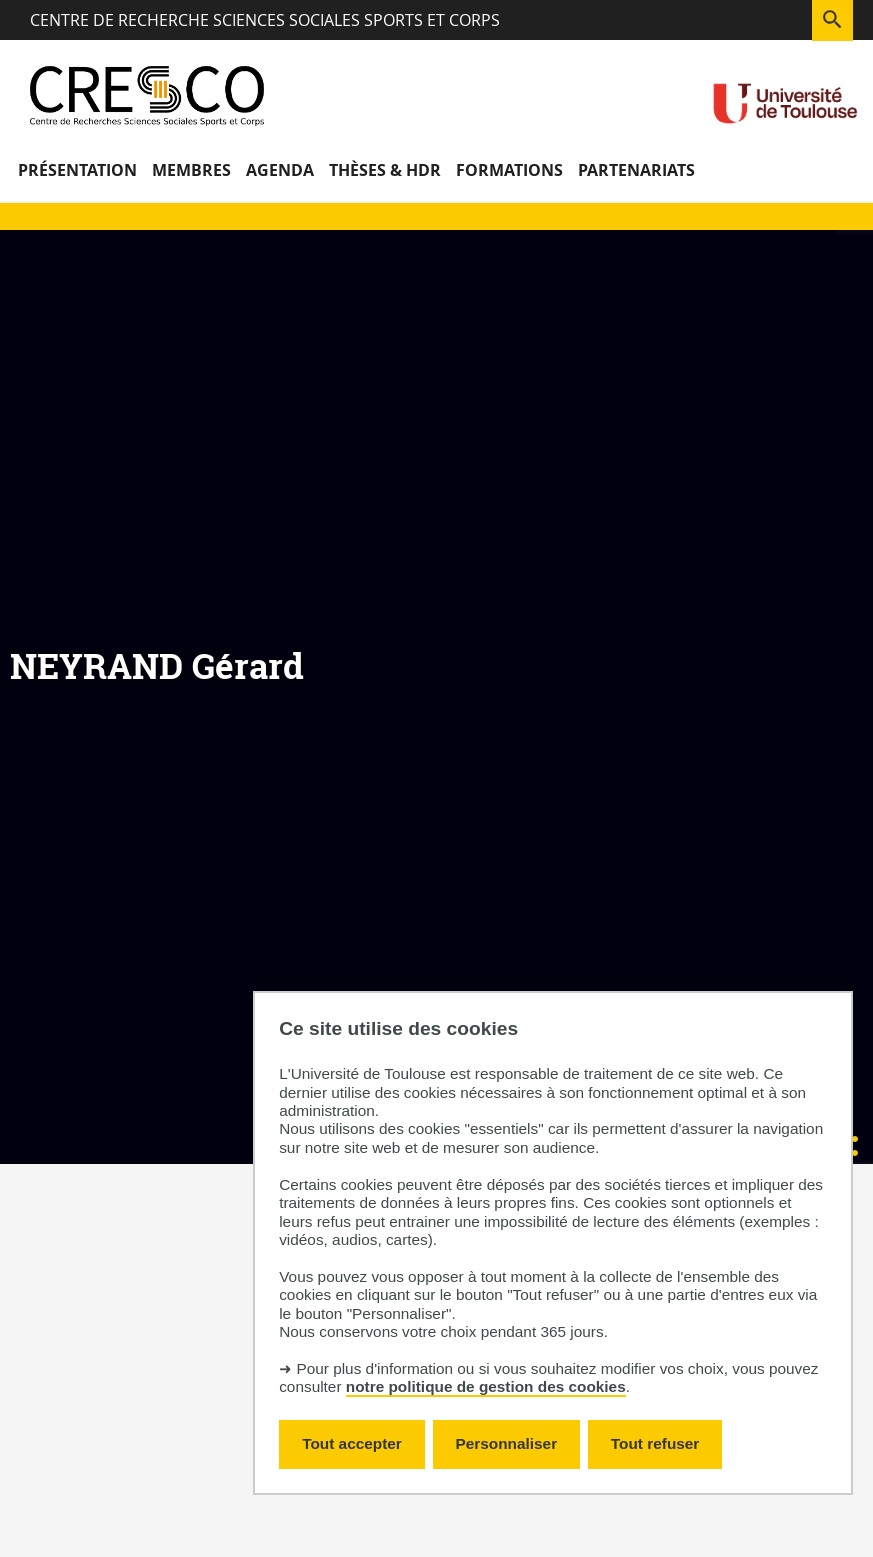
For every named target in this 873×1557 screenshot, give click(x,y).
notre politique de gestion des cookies (486, 1386)
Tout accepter (352, 1443)
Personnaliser (507, 1443)
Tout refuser (655, 1443)
